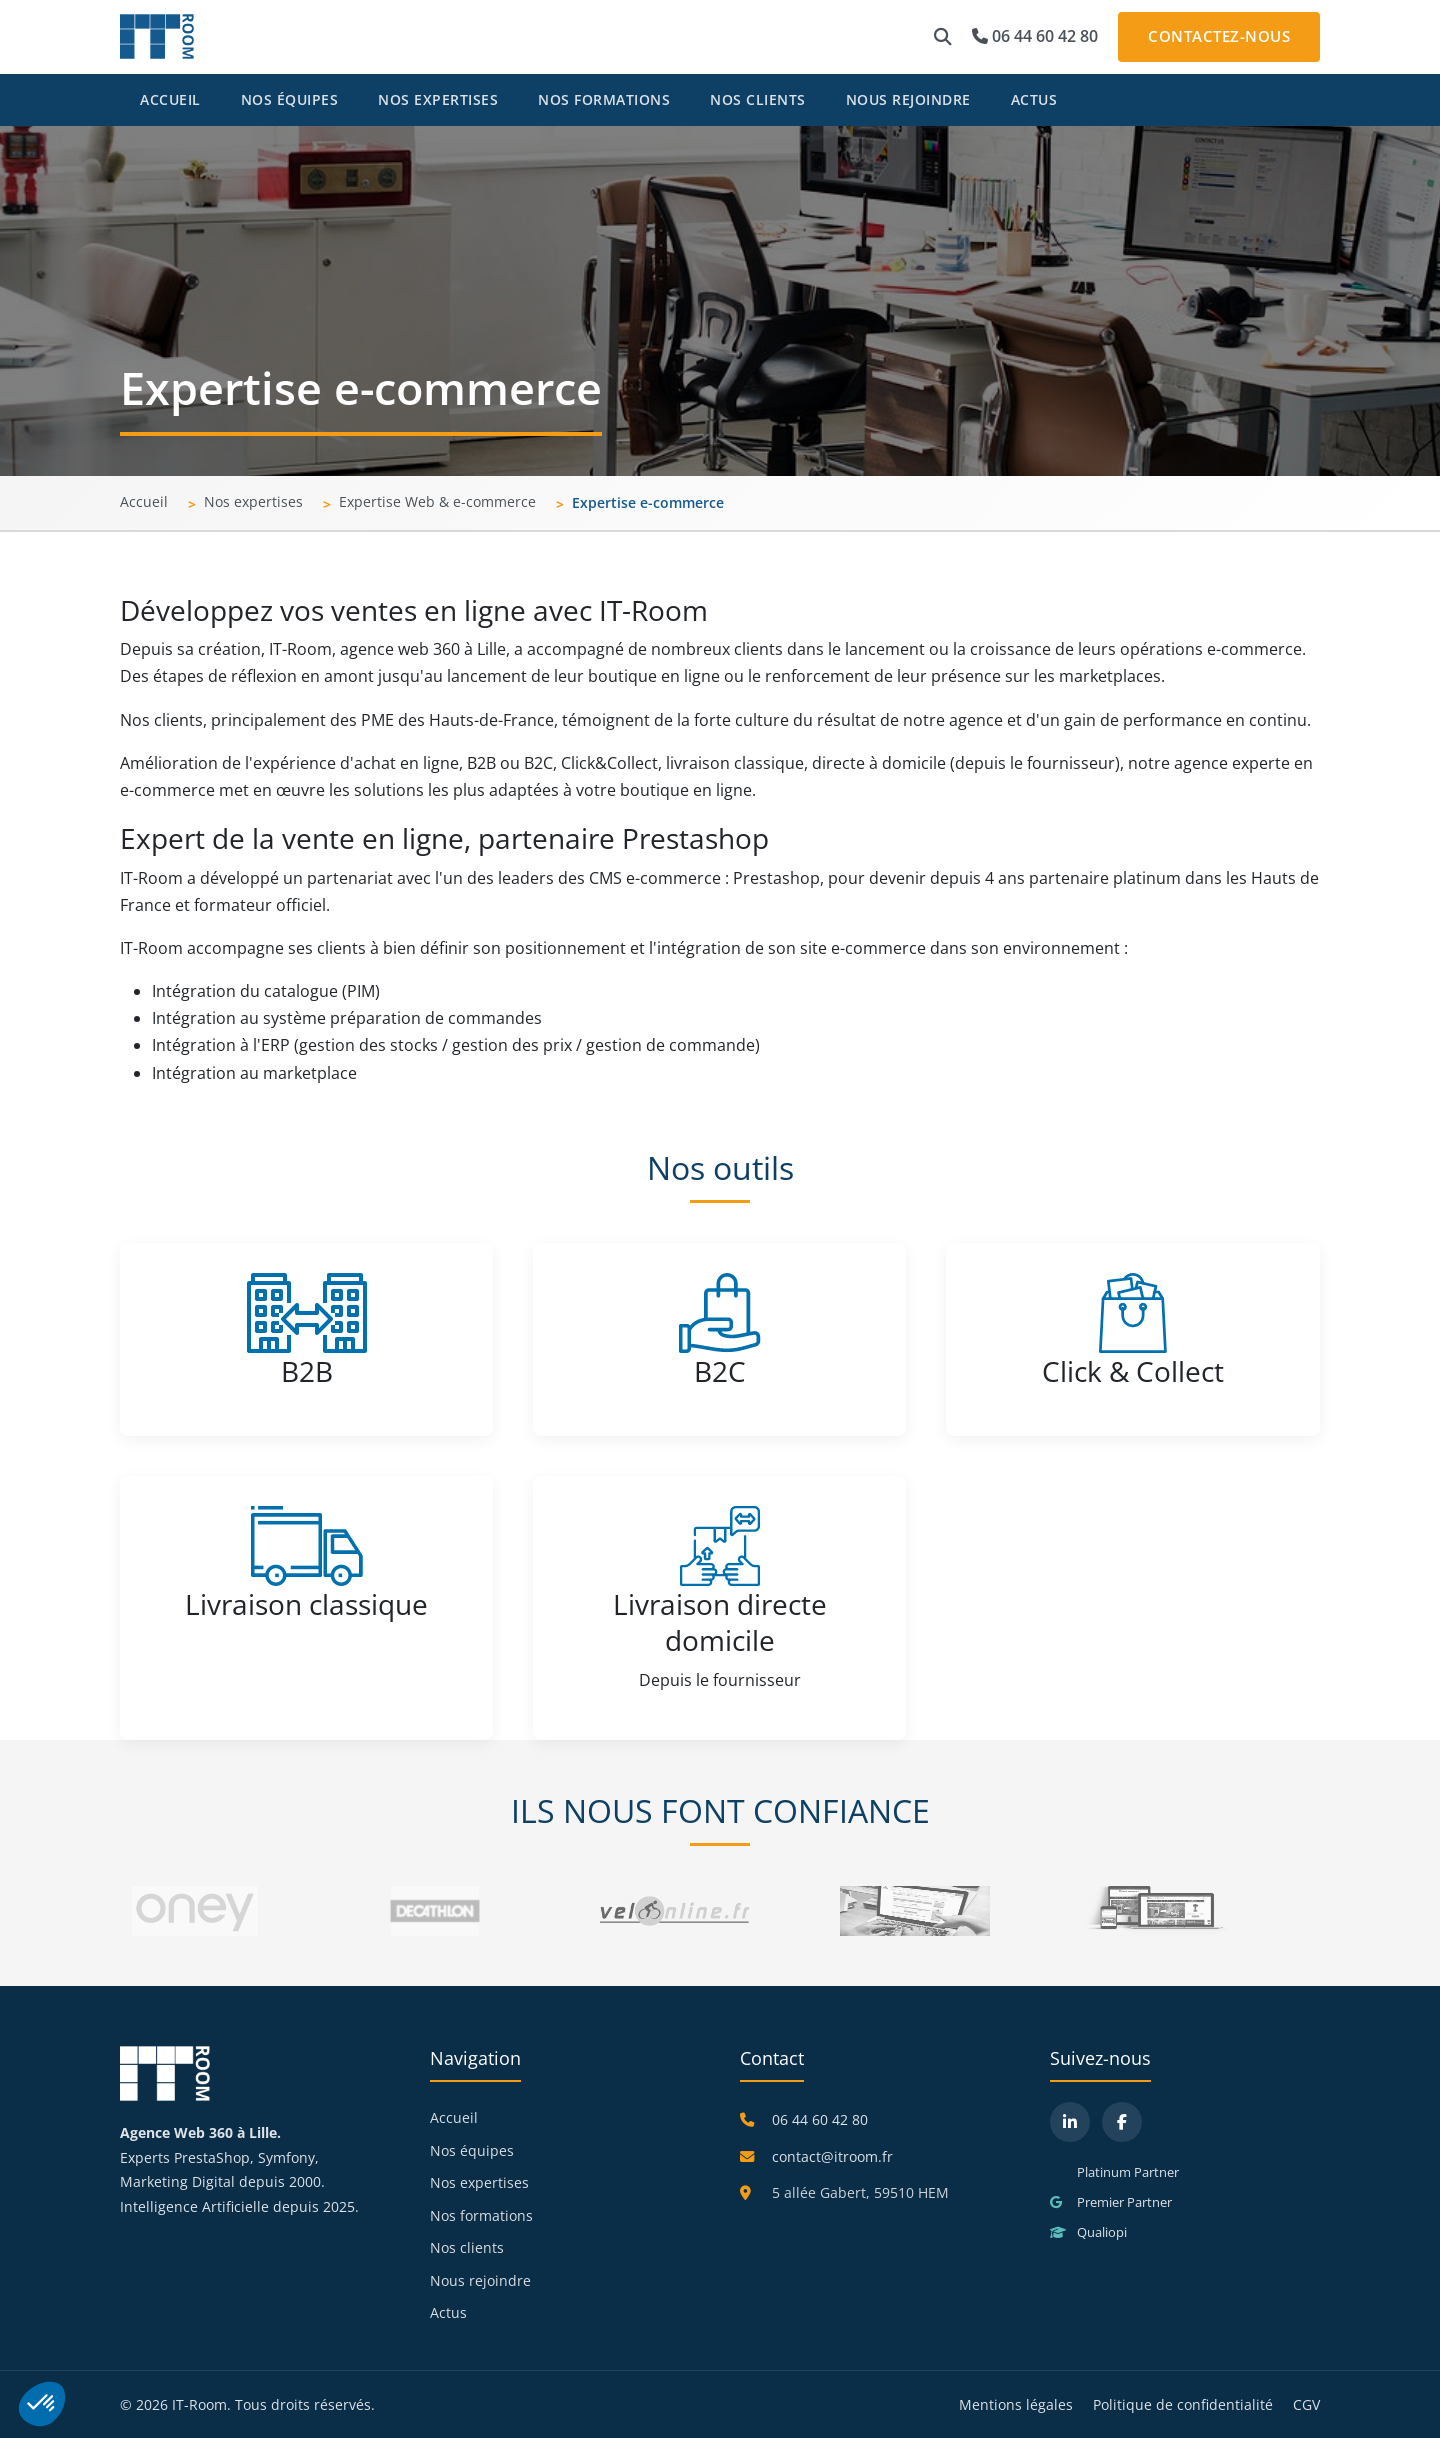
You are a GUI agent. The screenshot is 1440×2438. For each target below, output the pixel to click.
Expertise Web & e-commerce (437, 501)
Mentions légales (1016, 2404)
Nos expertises (438, 99)
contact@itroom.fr (832, 2156)
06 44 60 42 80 (1035, 36)
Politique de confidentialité (1183, 2404)
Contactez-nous (1219, 36)
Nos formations (604, 99)
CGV (1306, 2404)
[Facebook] (1122, 2122)
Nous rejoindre (908, 99)
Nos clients (758, 99)
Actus (1034, 99)
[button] (943, 37)
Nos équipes (290, 99)
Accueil (170, 99)
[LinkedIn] (1070, 2122)
